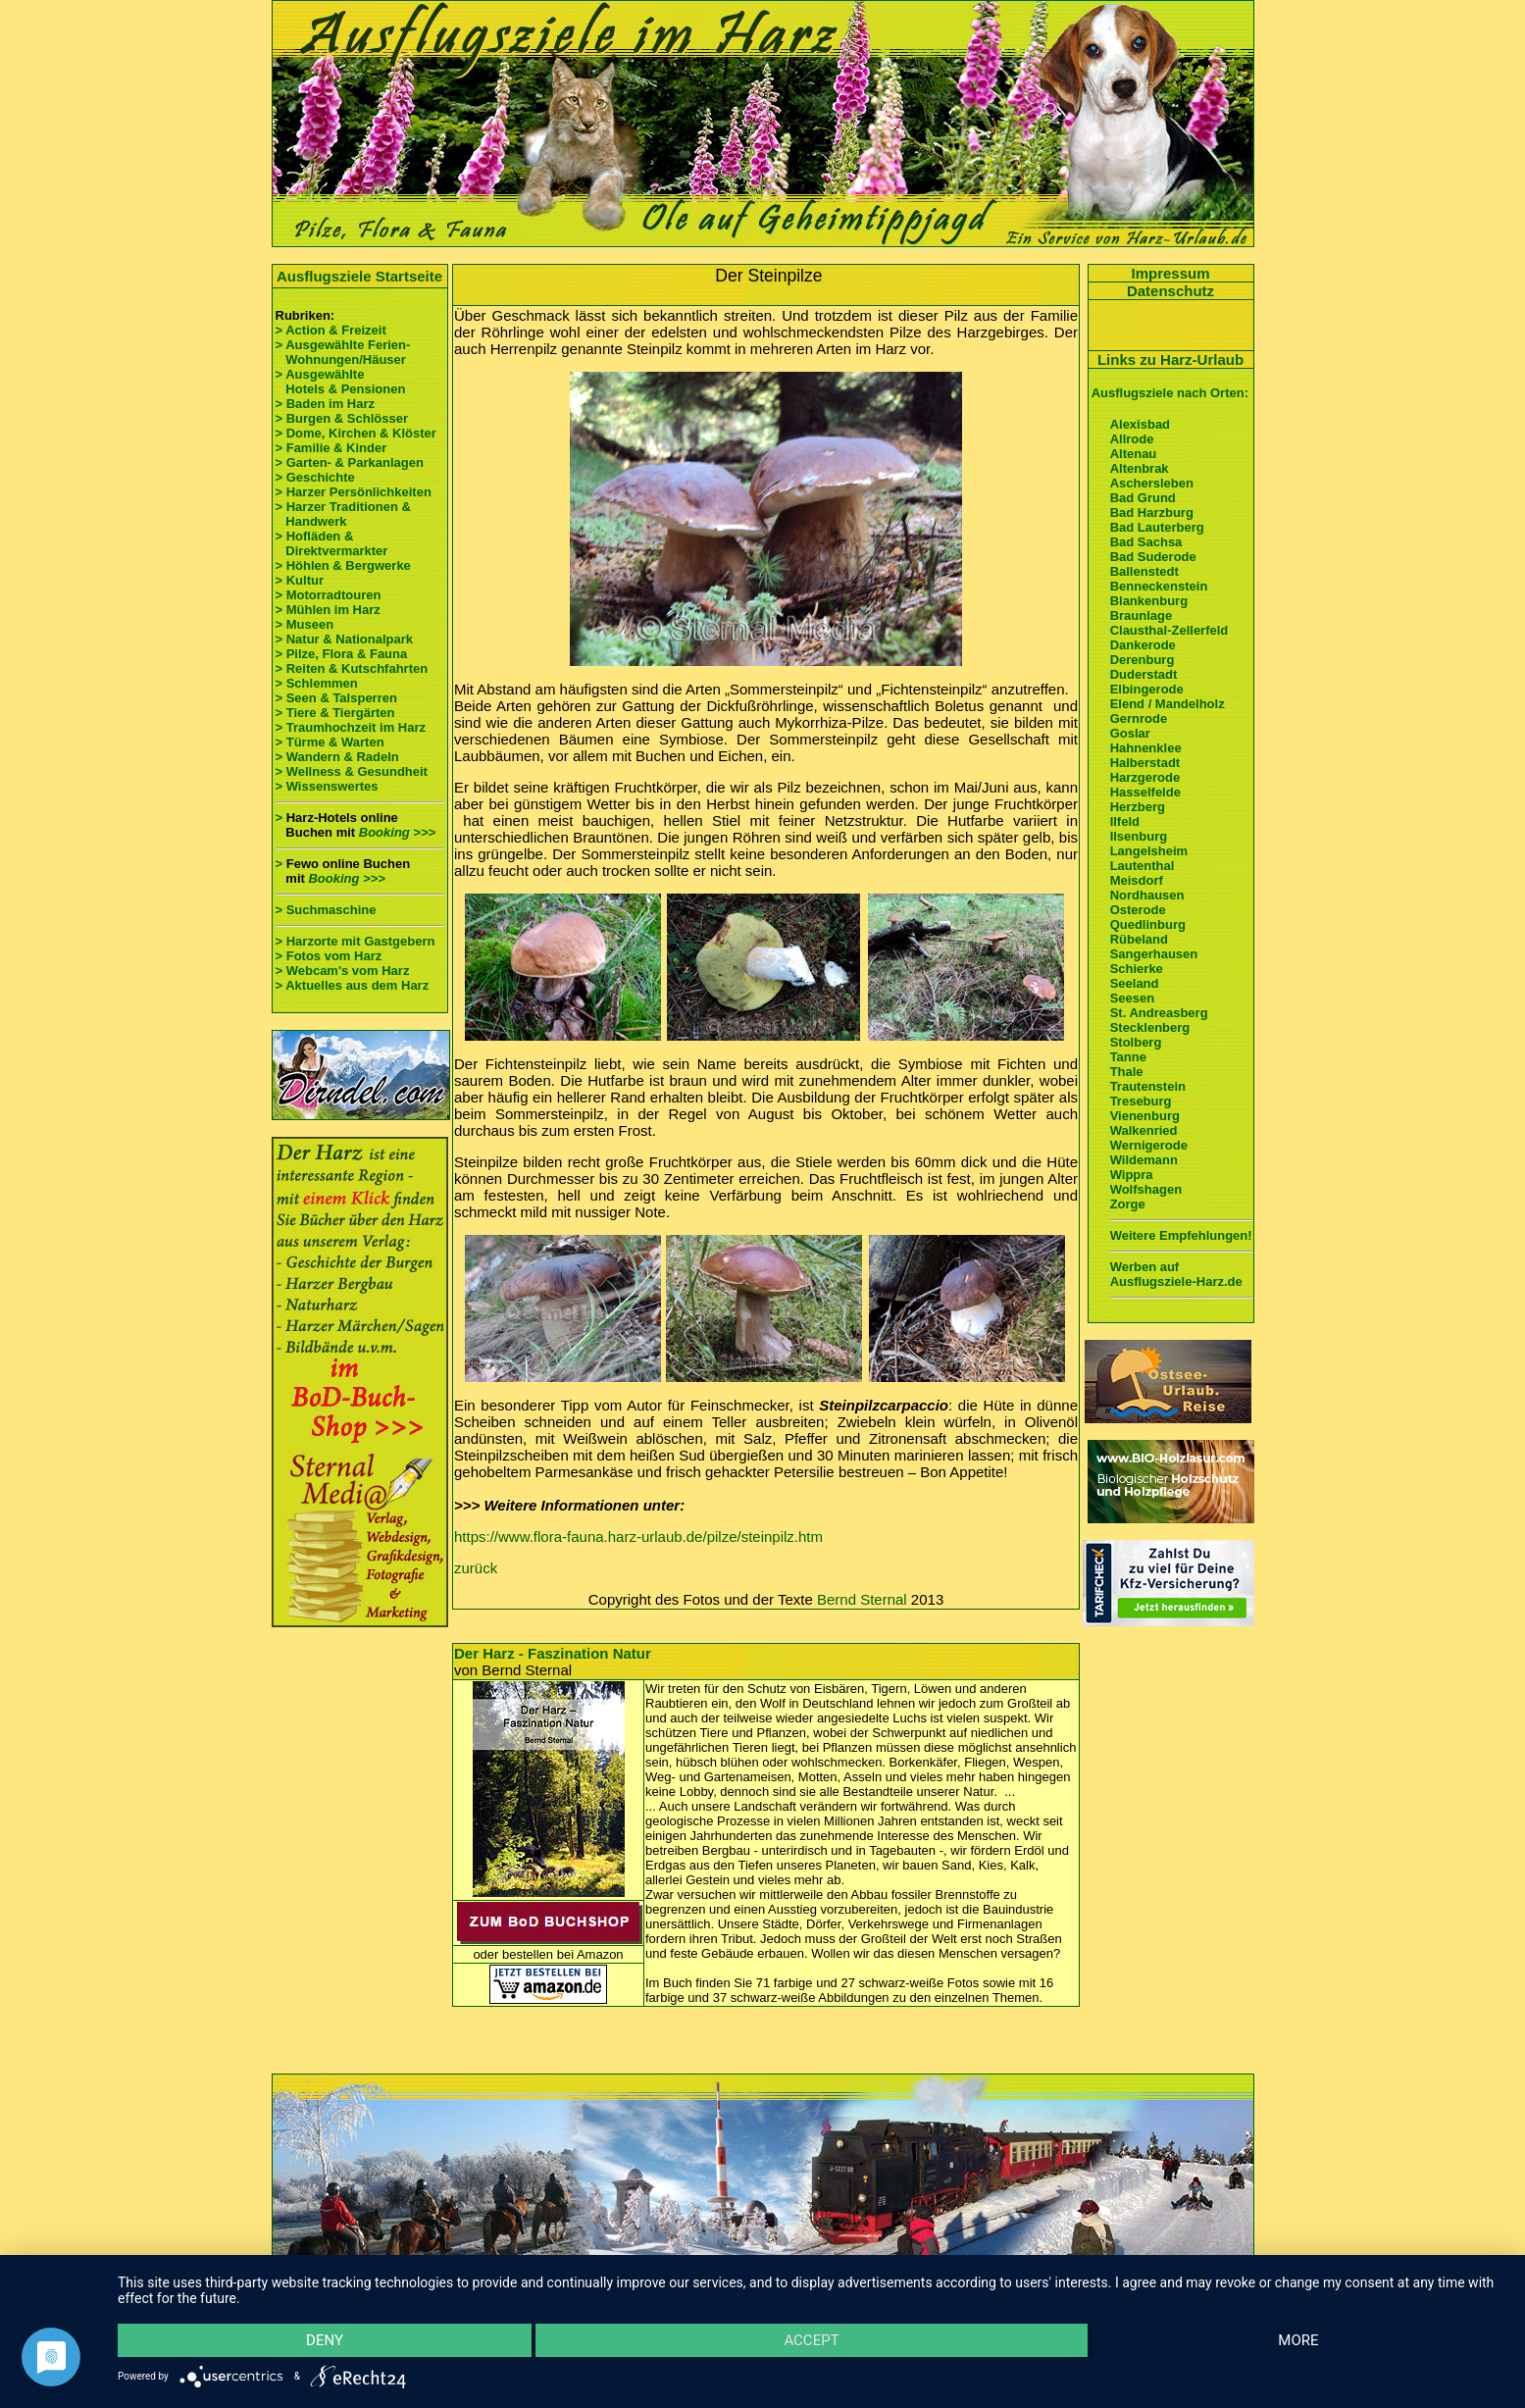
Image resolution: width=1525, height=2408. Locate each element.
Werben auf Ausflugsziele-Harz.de (1176, 1274)
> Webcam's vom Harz (343, 970)
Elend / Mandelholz (1167, 703)
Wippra (1131, 1174)
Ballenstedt (1144, 571)
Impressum (1170, 273)
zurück (475, 1568)
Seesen (1132, 998)
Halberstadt (1145, 762)
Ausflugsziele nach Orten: (1170, 392)
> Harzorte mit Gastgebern (355, 941)
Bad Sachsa (1146, 542)
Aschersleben (1152, 483)
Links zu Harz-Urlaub (1170, 359)
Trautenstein (1148, 1086)
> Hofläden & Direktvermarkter (332, 543)
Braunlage (1141, 615)
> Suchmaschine (326, 909)
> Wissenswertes (327, 786)
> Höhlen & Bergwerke (343, 565)
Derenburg (1142, 659)
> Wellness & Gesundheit (352, 771)
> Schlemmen (317, 683)
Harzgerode (1145, 777)
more (1298, 2340)
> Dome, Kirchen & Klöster (356, 433)
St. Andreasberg (1159, 1012)
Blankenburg (1149, 600)
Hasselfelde (1145, 792)
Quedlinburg (1148, 924)
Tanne (1128, 1057)
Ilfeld (1125, 821)
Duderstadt (1144, 674)
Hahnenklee (1146, 748)
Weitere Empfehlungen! (1181, 1235)
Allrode (1132, 439)
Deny (324, 2340)
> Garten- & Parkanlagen (350, 462)
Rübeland (1139, 939)
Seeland (1134, 983)
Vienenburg (1145, 1115)
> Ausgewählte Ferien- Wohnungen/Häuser (345, 352)
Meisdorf (1136, 880)
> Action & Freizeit (331, 330)
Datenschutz (1170, 290)
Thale (1127, 1071)
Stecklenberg (1150, 1027)
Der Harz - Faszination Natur (552, 1653)
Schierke (1136, 968)
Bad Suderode (1153, 556)
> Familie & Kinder (331, 447)
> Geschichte (315, 477)
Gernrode (1139, 718)
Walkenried (1144, 1130)
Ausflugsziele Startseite (359, 276)
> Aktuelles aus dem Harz (353, 985)
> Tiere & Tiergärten (335, 712)
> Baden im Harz (326, 403)
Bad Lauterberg (1157, 527)
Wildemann (1144, 1160)
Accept (811, 2340)
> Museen (305, 624)
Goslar (1130, 733)
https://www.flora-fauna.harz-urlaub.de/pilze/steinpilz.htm (638, 1536)
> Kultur (300, 580)
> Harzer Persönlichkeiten (354, 492)
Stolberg (1136, 1042)
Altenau (1133, 453)
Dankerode (1143, 645)
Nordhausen (1147, 895)
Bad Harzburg (1152, 512)
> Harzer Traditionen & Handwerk (343, 514)
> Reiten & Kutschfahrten (352, 668)
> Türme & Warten (330, 742)
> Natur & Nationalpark (345, 639)
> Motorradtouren (328, 595)
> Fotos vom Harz (329, 955)
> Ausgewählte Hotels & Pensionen (341, 381)
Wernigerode (1149, 1145)
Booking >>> (397, 832)
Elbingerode (1147, 689)
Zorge (1127, 1204)
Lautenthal (1142, 865)
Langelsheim (1149, 851)
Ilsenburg (1139, 836)
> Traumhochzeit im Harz (351, 727)
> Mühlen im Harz (328, 609)
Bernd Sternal (862, 1599)
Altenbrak (1139, 468)
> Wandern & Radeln (337, 756)
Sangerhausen (1154, 954)
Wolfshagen (1146, 1189)
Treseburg (1141, 1101)
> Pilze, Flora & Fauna (342, 653)
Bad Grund (1143, 497)
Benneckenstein (1159, 586)
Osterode (1138, 909)
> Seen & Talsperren (336, 698)
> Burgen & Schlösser (342, 418)
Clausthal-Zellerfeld (1169, 630)
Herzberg (1137, 806)
